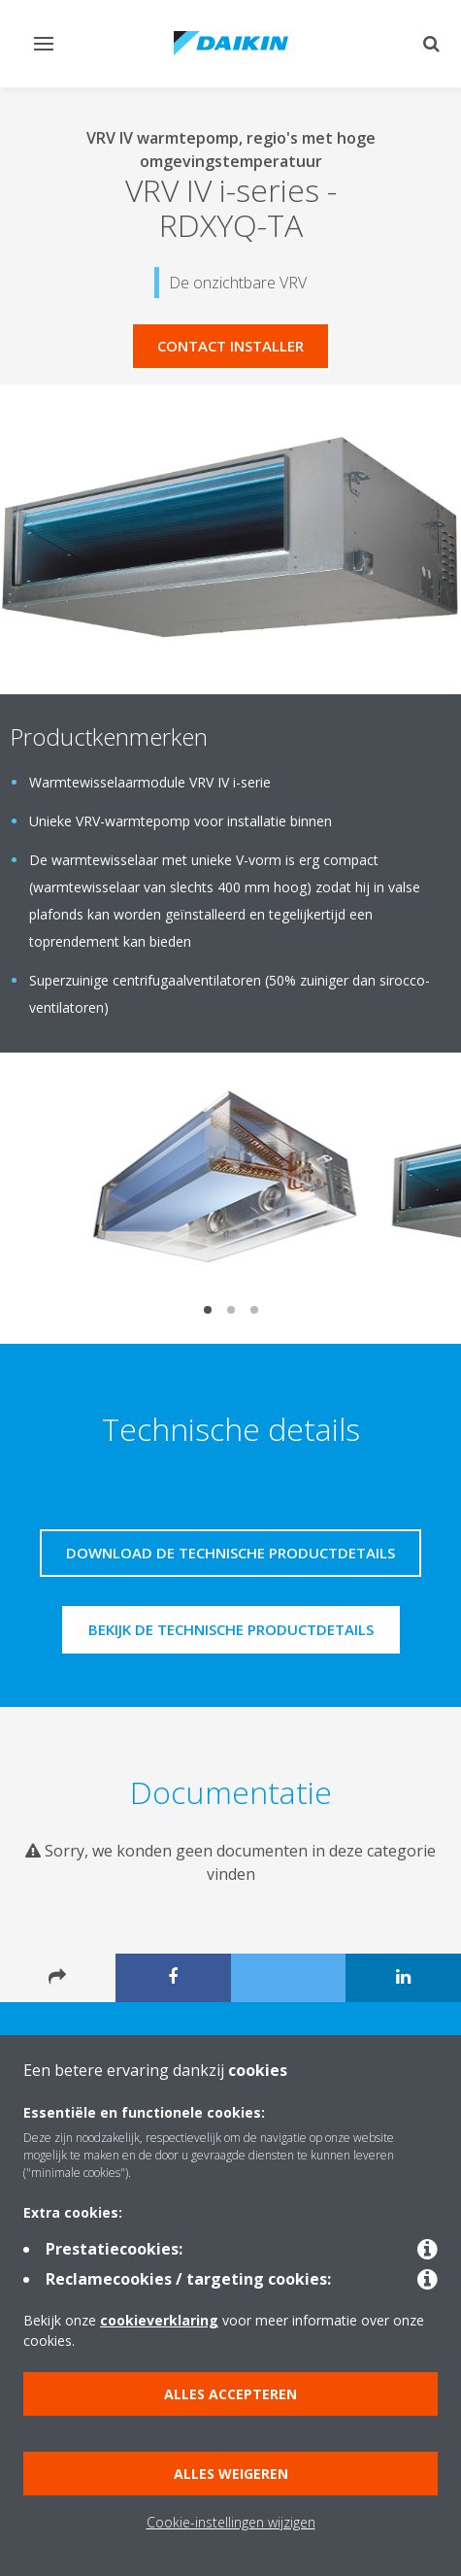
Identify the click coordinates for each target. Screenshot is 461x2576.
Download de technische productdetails (230, 1552)
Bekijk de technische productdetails (231, 1629)
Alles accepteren (230, 2394)
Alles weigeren (231, 2473)
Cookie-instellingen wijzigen (231, 2522)
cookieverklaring (159, 2320)
